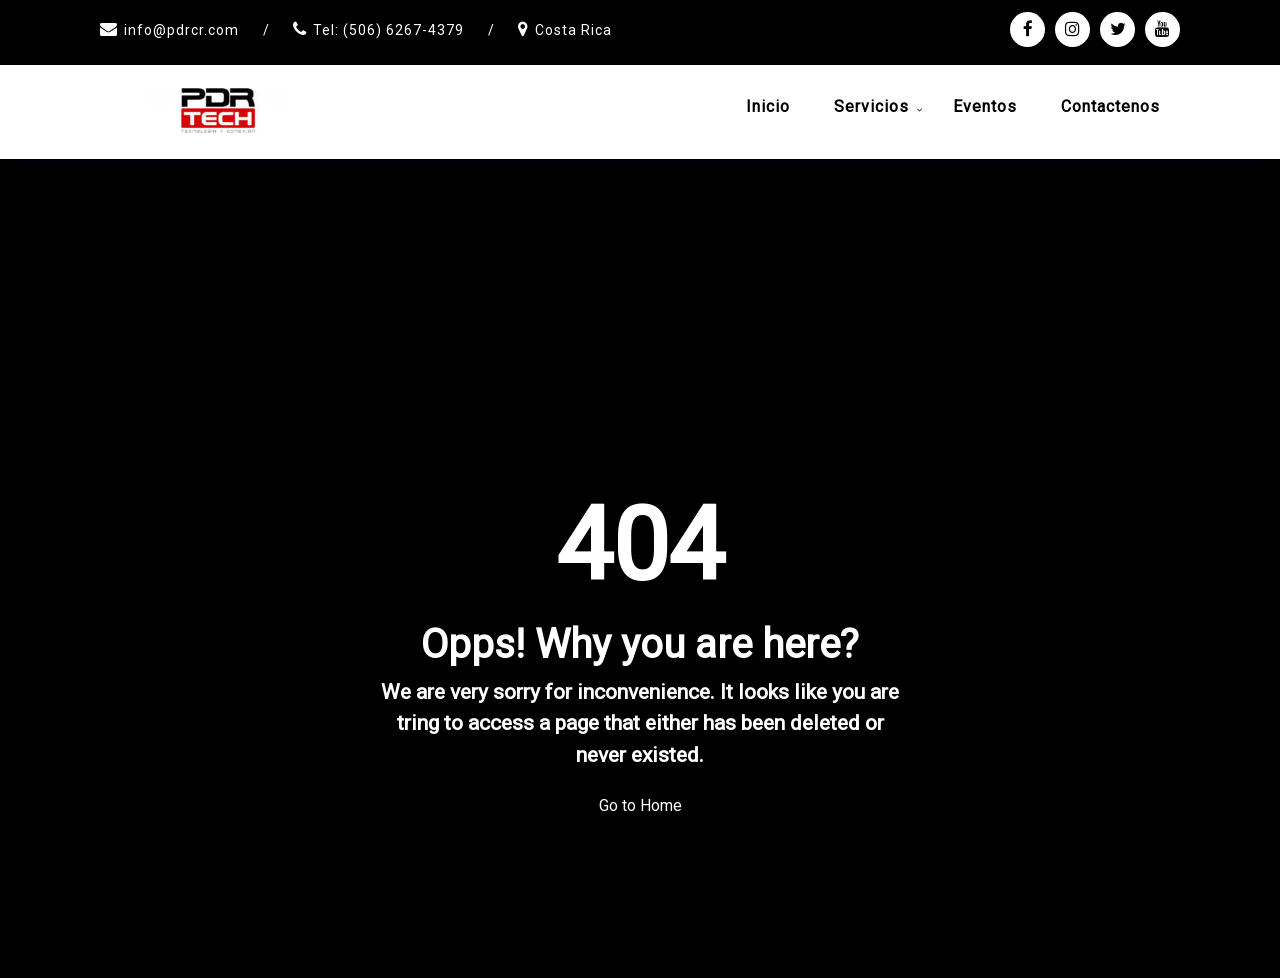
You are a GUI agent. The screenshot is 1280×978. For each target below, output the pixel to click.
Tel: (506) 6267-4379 (388, 30)
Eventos (985, 106)
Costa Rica (573, 30)
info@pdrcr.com (181, 30)
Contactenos (1110, 106)
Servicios (871, 106)
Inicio (768, 106)
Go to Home (640, 805)
